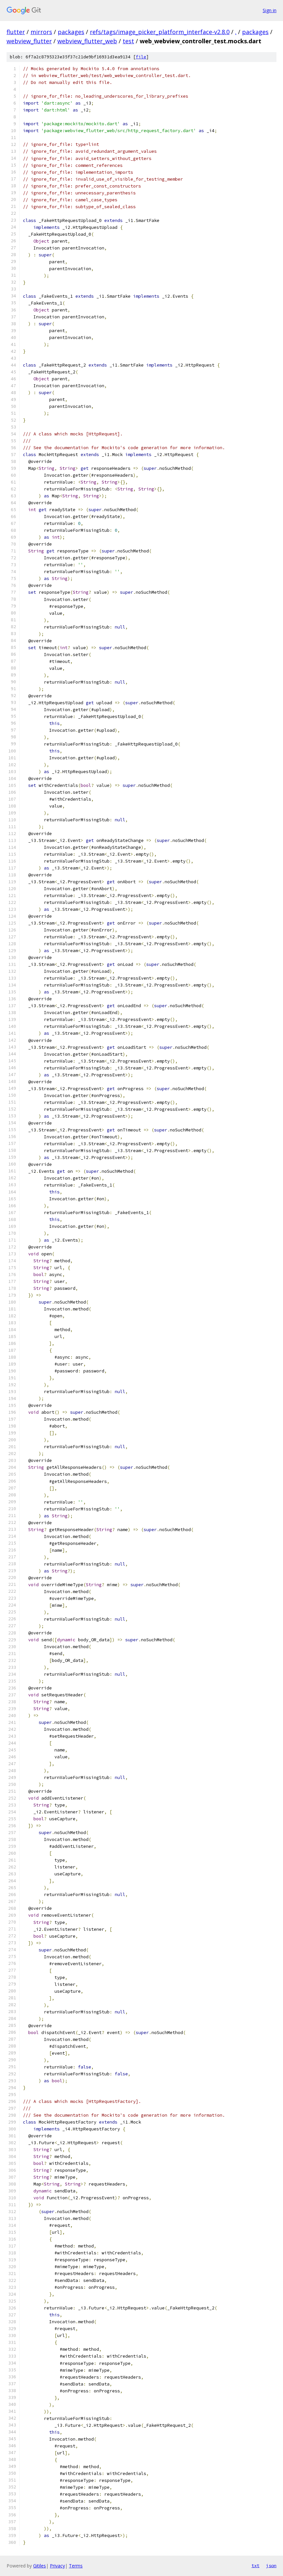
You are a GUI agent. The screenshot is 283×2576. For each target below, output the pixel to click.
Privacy (57, 2566)
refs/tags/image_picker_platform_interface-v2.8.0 (160, 32)
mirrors (41, 32)
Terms (76, 2566)
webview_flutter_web (87, 41)
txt (255, 2565)
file (141, 57)
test (128, 41)
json (271, 2565)
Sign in (269, 10)
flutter (16, 32)
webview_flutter (29, 41)
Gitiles (39, 2566)
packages (71, 32)
